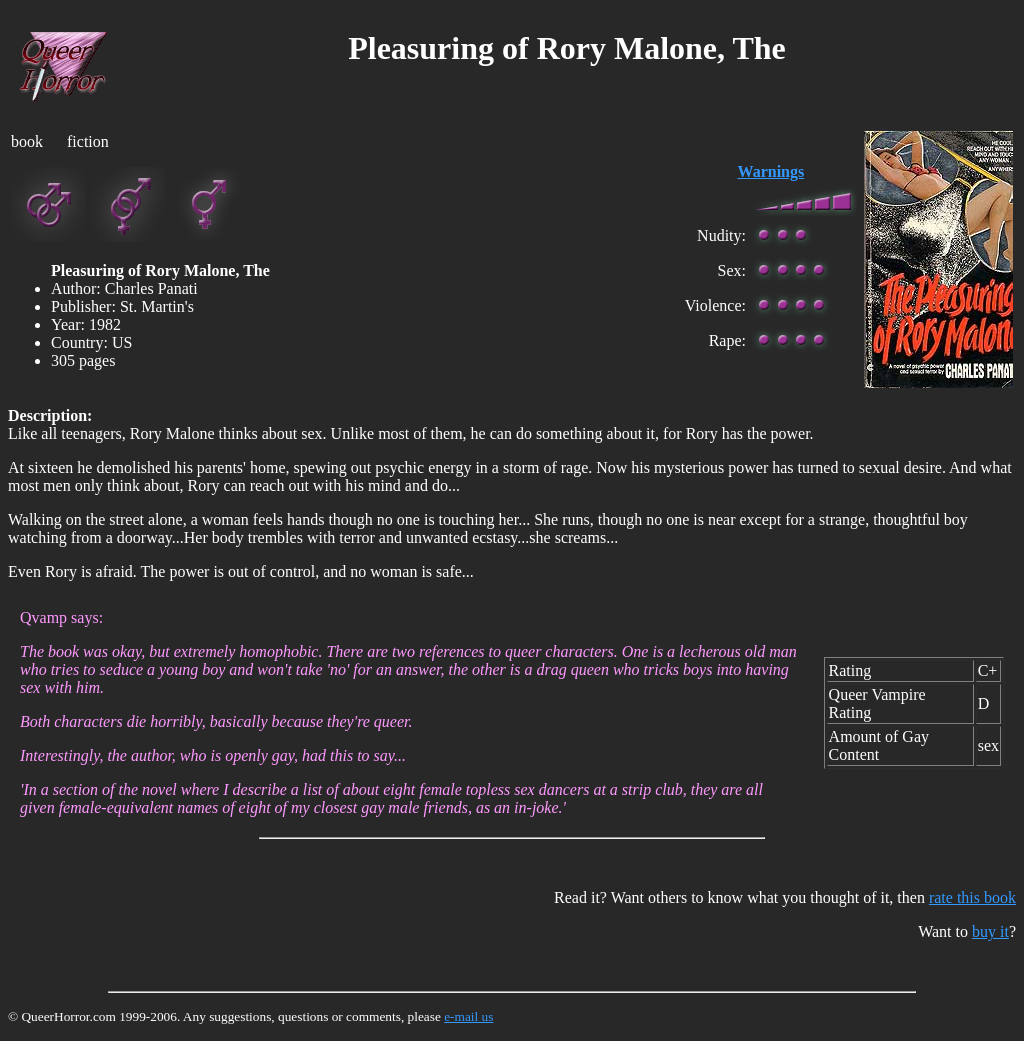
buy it (990, 931)
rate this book (972, 897)
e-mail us (468, 1016)
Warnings (771, 171)
